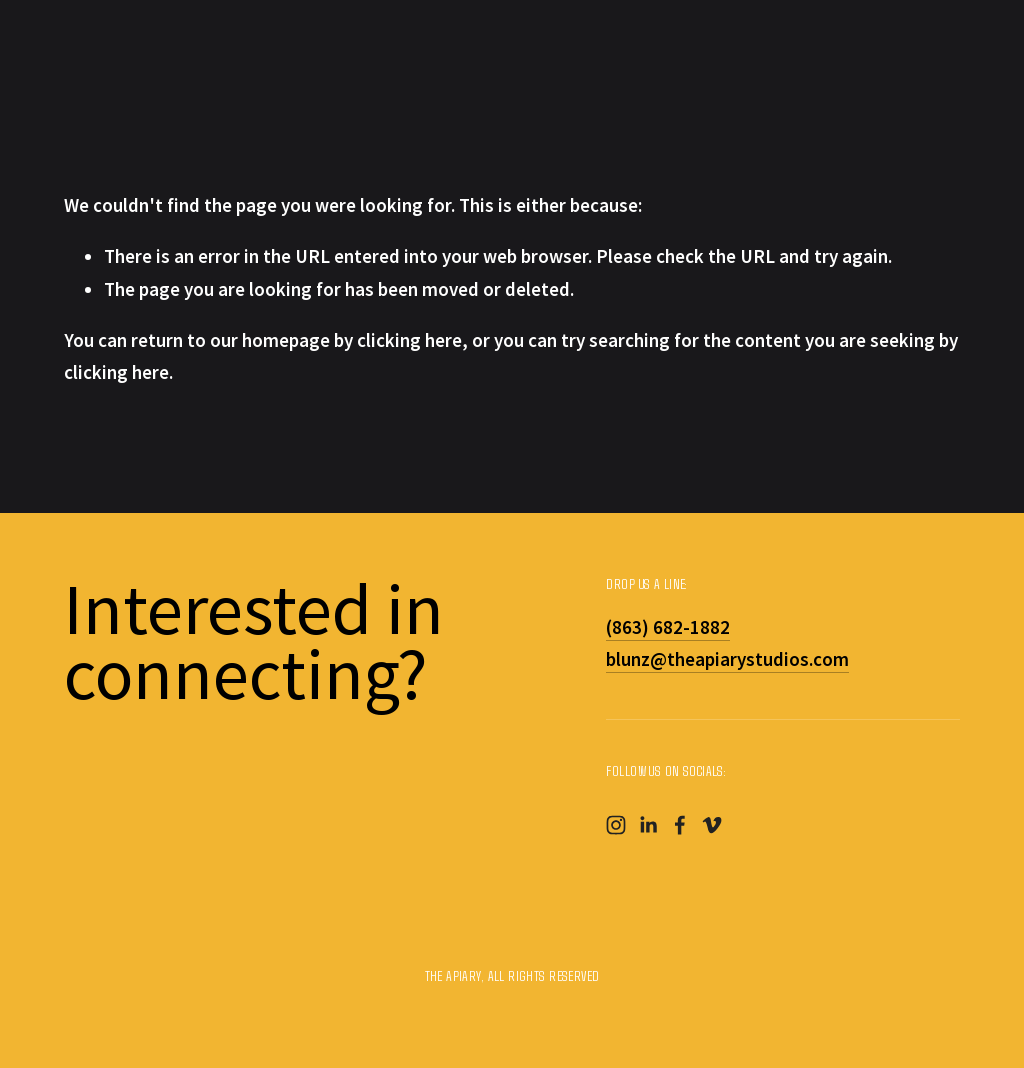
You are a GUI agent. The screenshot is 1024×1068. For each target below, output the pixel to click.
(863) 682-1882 (668, 627)
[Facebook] (680, 825)
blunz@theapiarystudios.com (727, 659)
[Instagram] (616, 825)
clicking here (409, 340)
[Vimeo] (712, 825)
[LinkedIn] (648, 825)
